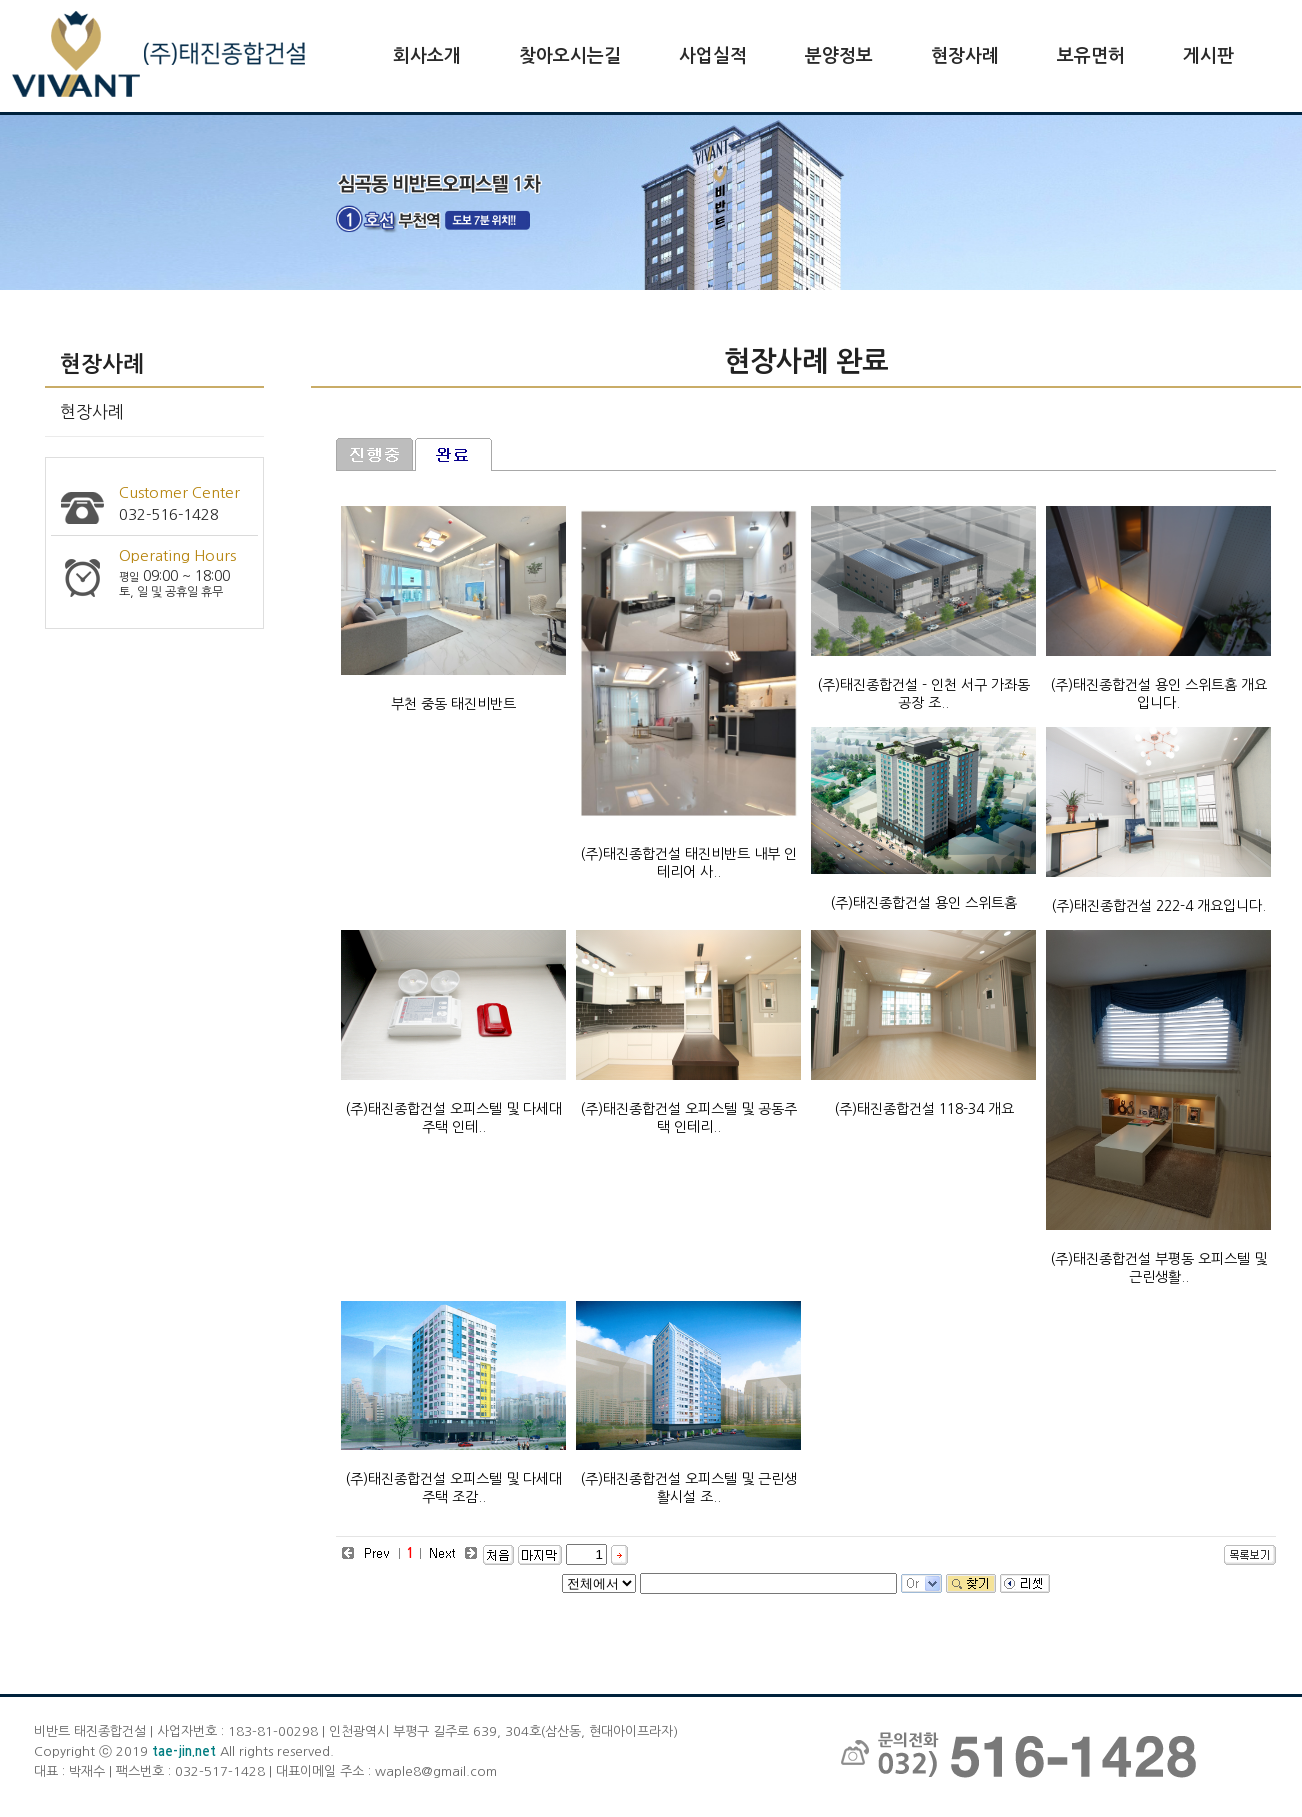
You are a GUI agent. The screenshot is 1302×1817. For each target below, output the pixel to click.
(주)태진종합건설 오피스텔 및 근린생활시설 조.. (688, 1488)
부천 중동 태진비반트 (453, 704)
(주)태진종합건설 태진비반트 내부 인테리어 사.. (688, 863)
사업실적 (713, 56)
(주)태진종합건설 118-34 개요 (924, 1109)
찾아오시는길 (570, 56)
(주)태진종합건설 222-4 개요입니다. (1158, 906)
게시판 (1208, 56)
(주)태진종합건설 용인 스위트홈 (923, 903)
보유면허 (1091, 56)
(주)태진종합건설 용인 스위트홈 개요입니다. (1158, 694)
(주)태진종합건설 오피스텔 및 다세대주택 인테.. (453, 1118)
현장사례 (965, 56)
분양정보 (839, 56)
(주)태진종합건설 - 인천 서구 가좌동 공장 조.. (923, 694)
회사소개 (427, 56)
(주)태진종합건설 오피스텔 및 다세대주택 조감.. (453, 1488)
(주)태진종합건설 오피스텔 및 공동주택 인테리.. (688, 1118)
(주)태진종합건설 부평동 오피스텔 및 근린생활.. (1158, 1268)
